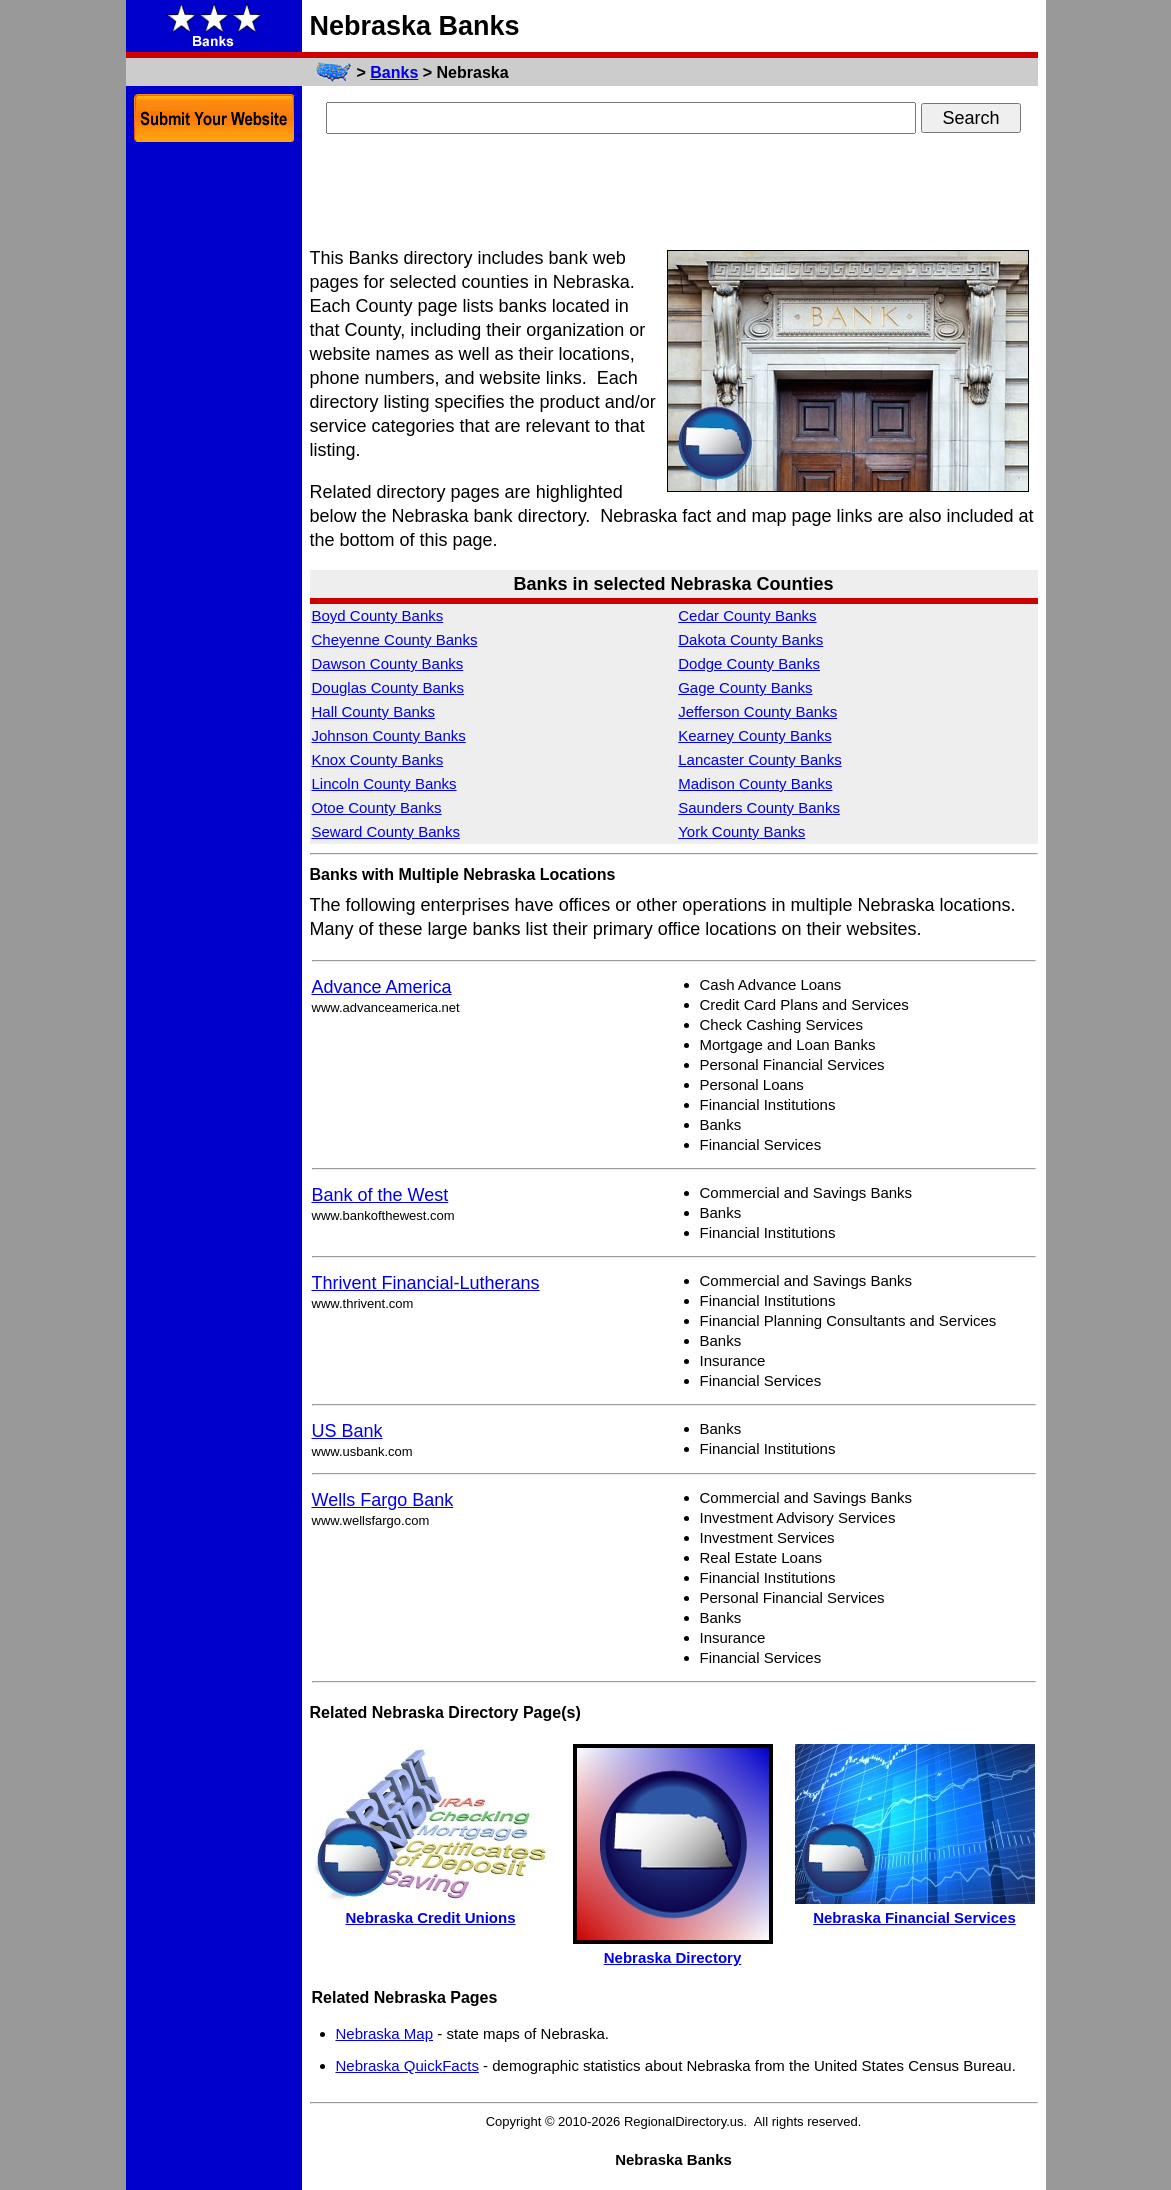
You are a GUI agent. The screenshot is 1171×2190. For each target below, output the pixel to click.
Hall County (373, 711)
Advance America (382, 987)
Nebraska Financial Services (914, 1917)
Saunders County (759, 807)
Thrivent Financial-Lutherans (426, 1283)
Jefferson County (757, 711)
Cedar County (747, 615)
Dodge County (749, 663)
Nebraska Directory (673, 1957)
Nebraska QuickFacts (407, 2065)
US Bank (347, 1431)
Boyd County (378, 615)
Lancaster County (759, 759)
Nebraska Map (385, 2033)
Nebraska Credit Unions (430, 1917)
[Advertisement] (674, 193)
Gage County (745, 687)
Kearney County (754, 735)
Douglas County (388, 687)
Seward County (386, 831)
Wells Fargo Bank (383, 1500)
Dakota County (750, 639)
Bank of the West (380, 1195)
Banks (394, 72)
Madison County (755, 783)
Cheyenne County (395, 639)
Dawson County (388, 663)
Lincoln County (384, 783)
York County (741, 831)
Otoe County (377, 807)
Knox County (378, 759)
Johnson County (389, 735)
